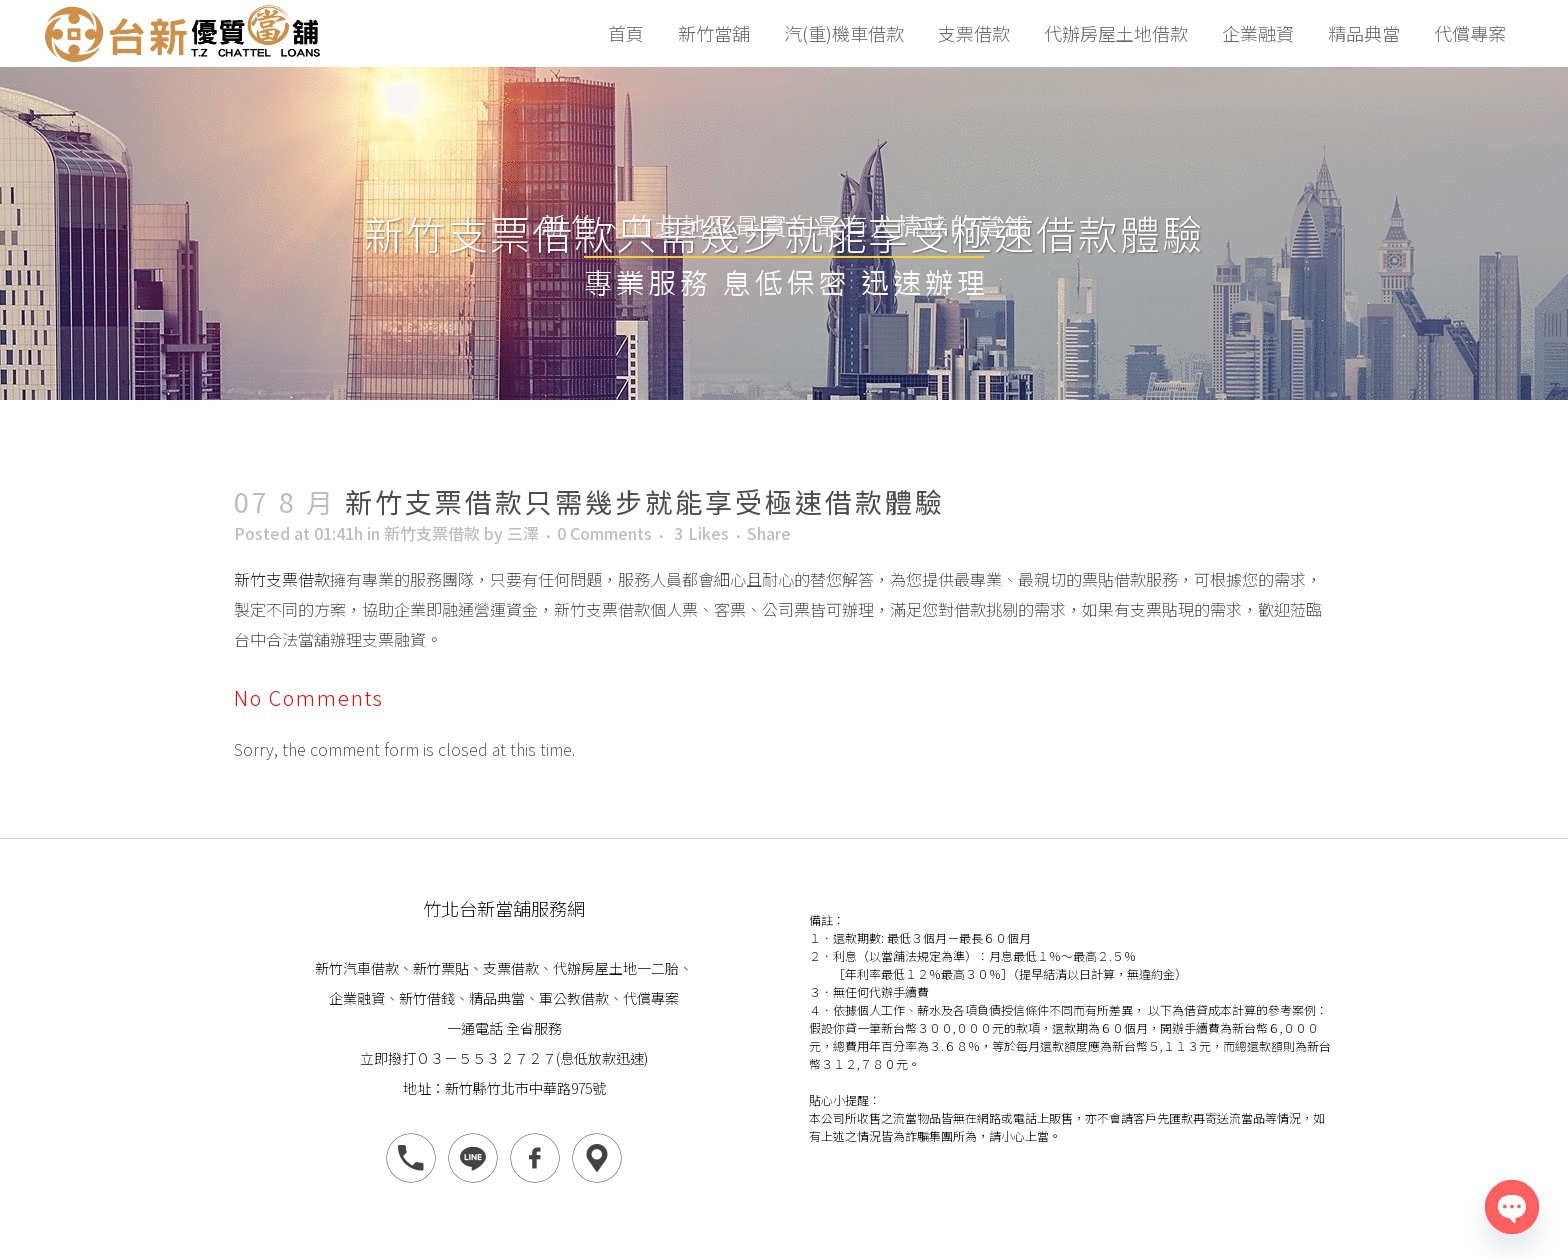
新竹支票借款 (432, 533)
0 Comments (604, 533)
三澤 (523, 533)
